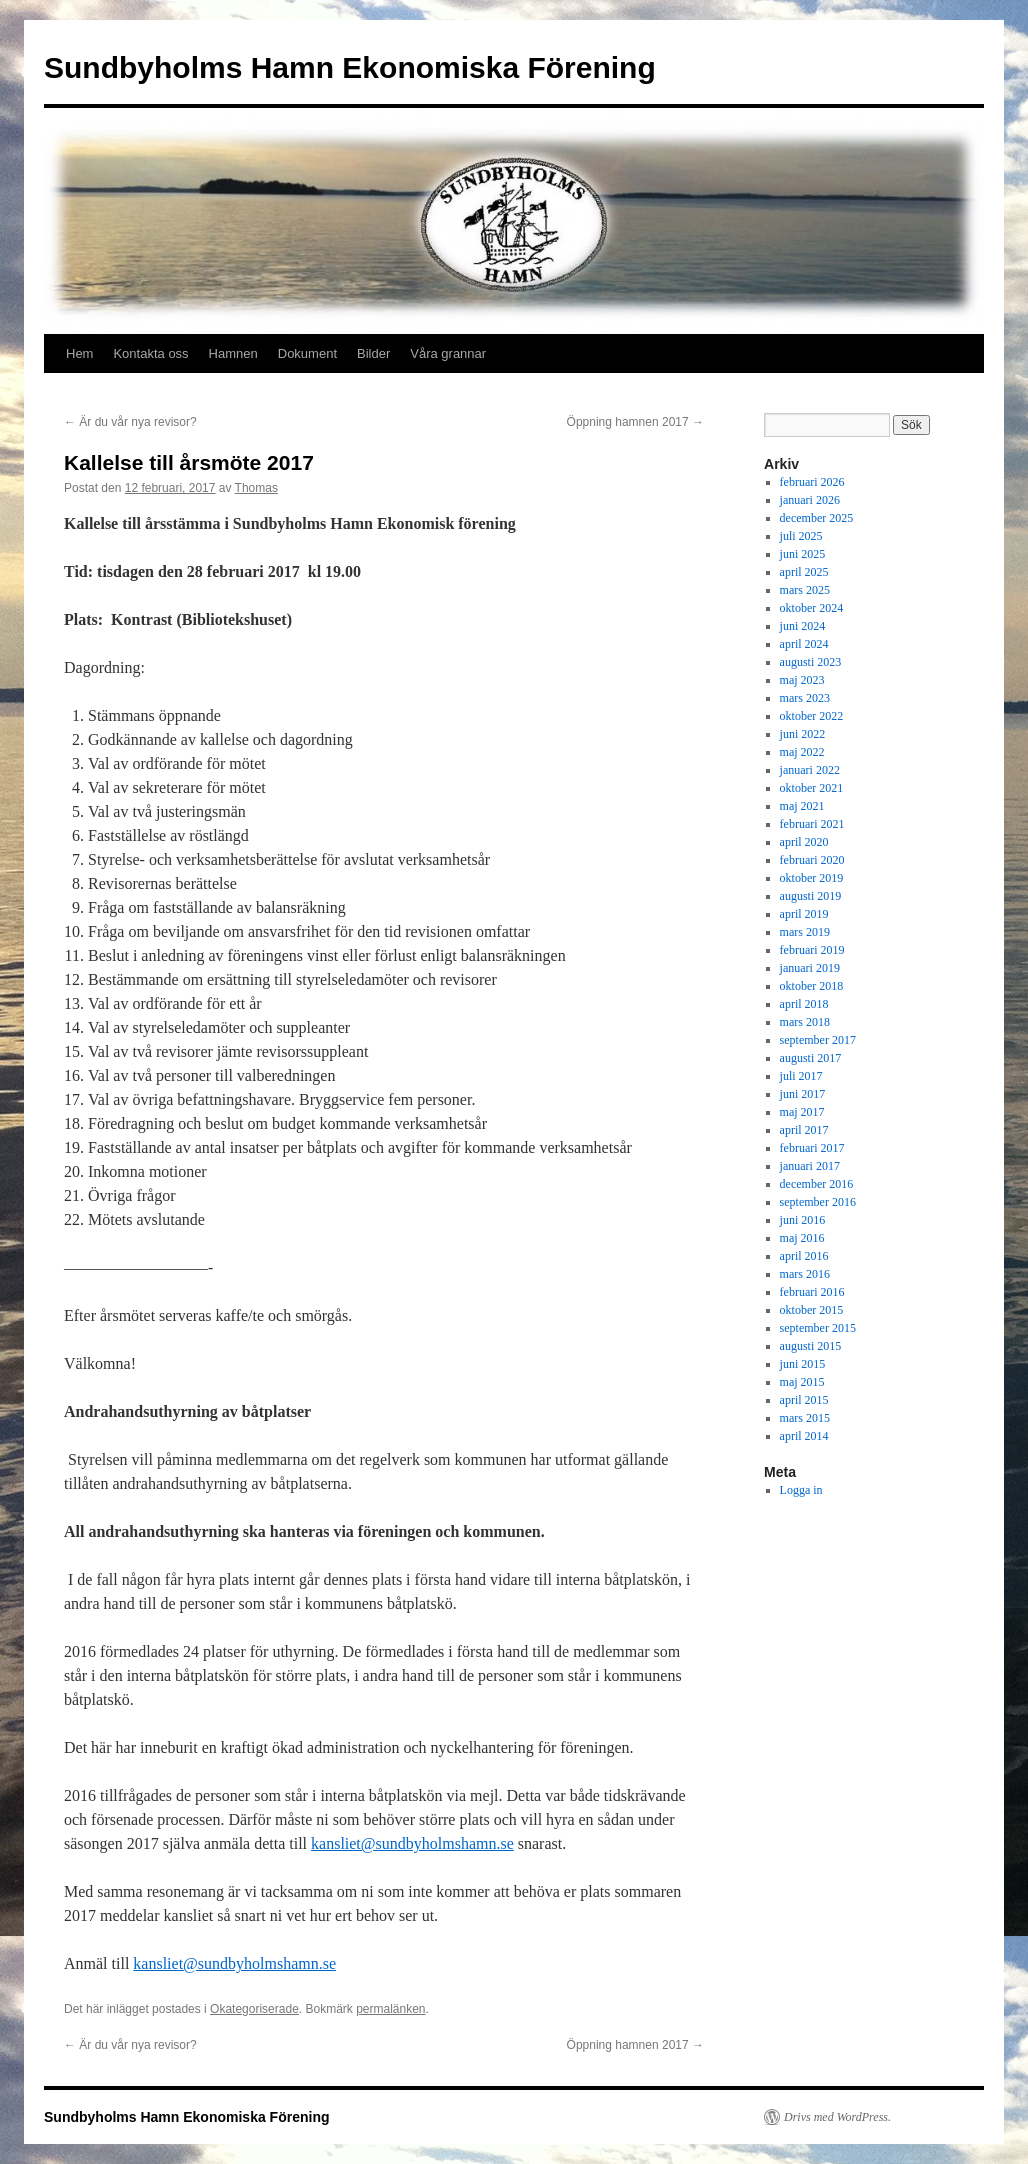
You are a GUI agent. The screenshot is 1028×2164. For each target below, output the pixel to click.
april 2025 (804, 572)
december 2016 (817, 1184)
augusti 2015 (811, 1346)
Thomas (256, 488)
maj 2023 (802, 680)
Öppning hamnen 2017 (635, 422)
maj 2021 (802, 806)
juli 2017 (801, 1076)
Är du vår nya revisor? (130, 422)
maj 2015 (802, 1382)
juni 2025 (803, 554)
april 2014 (804, 1436)
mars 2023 (805, 698)
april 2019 (804, 914)
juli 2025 (801, 536)
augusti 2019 (811, 896)
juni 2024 (803, 626)
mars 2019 (805, 932)
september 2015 (818, 1328)
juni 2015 (803, 1364)
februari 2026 (812, 482)
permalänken (390, 2009)
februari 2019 (812, 950)
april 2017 (804, 1130)
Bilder (373, 353)
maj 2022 (802, 752)
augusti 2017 (811, 1058)
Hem (79, 353)
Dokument (307, 353)
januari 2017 (810, 1166)
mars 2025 (805, 590)
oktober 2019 (812, 878)
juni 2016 (803, 1220)
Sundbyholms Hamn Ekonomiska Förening (350, 67)
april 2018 (804, 1004)
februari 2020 (812, 860)
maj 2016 (802, 1238)
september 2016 (818, 1202)
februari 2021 (812, 824)
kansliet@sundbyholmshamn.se (412, 1843)
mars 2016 (805, 1274)
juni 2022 (803, 734)
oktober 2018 (812, 986)
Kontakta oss (150, 353)
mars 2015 (805, 1418)
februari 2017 (812, 1148)
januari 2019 (810, 968)
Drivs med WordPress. (837, 2117)
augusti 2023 (811, 662)
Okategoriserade (254, 2009)
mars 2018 (805, 1022)
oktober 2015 (812, 1310)
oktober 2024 (812, 608)
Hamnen (233, 353)
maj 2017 (802, 1112)
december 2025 (817, 518)
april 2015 (804, 1400)
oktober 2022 (812, 716)
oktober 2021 (812, 788)
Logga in (801, 1490)
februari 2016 (812, 1292)
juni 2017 (803, 1094)
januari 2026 (810, 500)
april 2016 (804, 1256)
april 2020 (804, 842)
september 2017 (818, 1040)
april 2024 (804, 644)
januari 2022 (810, 770)
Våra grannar (448, 353)
